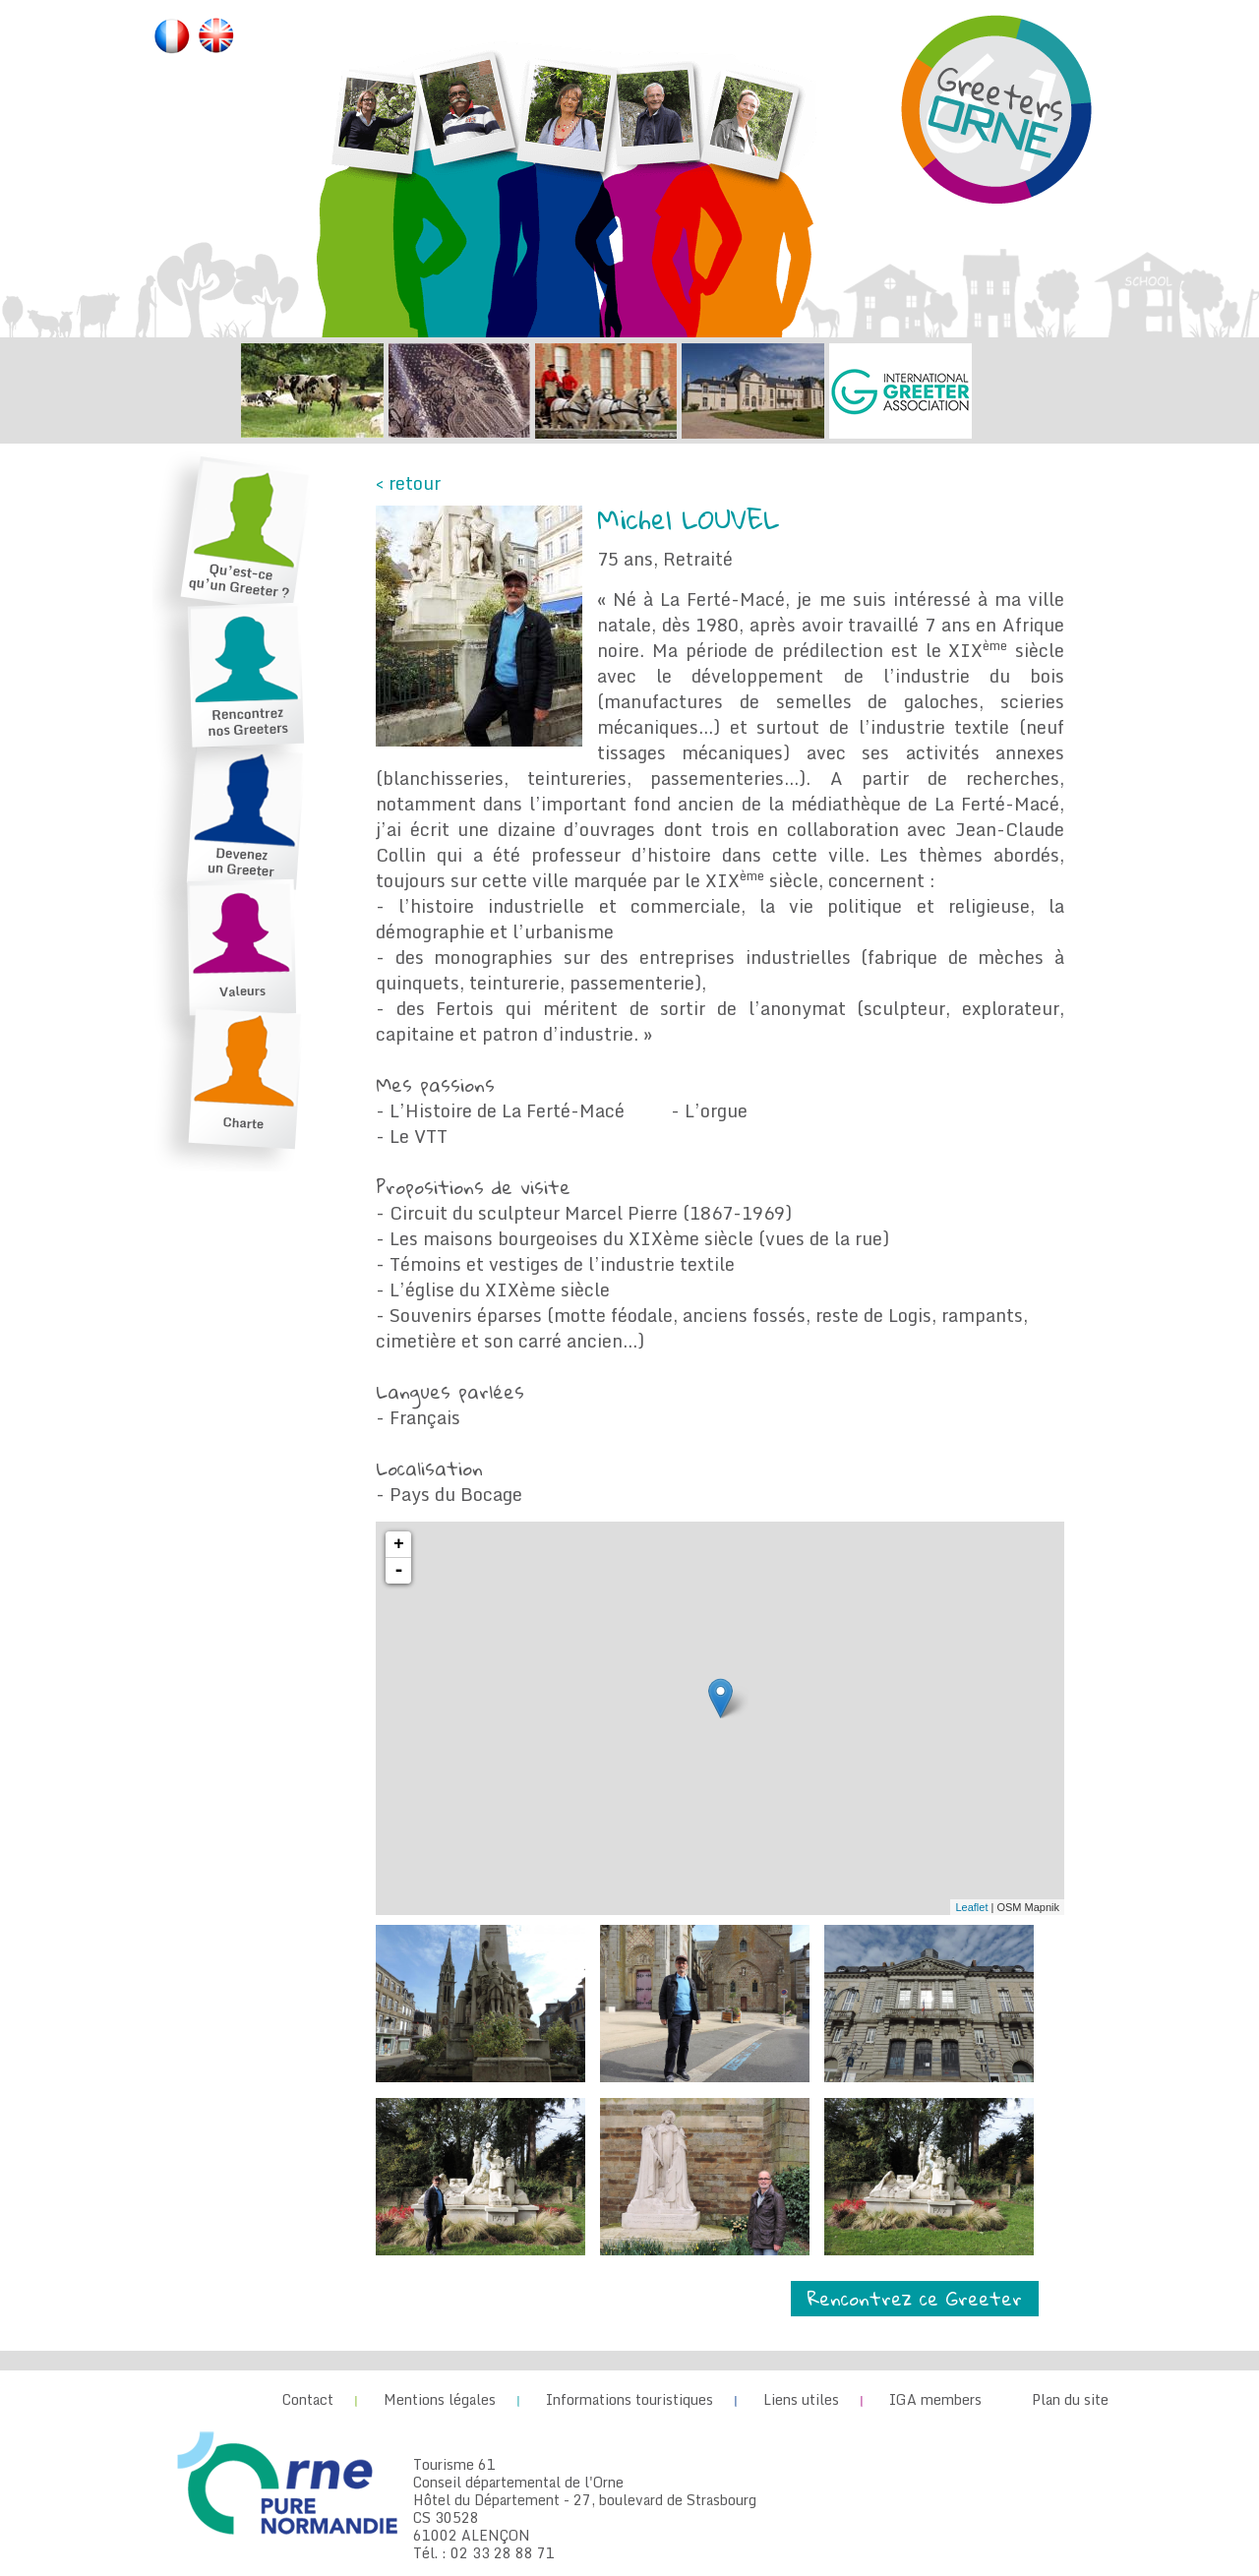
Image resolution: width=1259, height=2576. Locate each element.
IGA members (935, 2399)
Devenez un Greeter (240, 822)
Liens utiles (801, 2399)
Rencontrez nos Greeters (240, 679)
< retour (408, 483)
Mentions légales (440, 2399)
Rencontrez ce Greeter (915, 2298)
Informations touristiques (629, 2399)
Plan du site (1070, 2399)
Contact (307, 2399)
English (216, 37)
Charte (240, 1082)
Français (172, 37)
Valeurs (240, 954)
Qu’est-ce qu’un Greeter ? (240, 531)
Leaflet (971, 1907)
